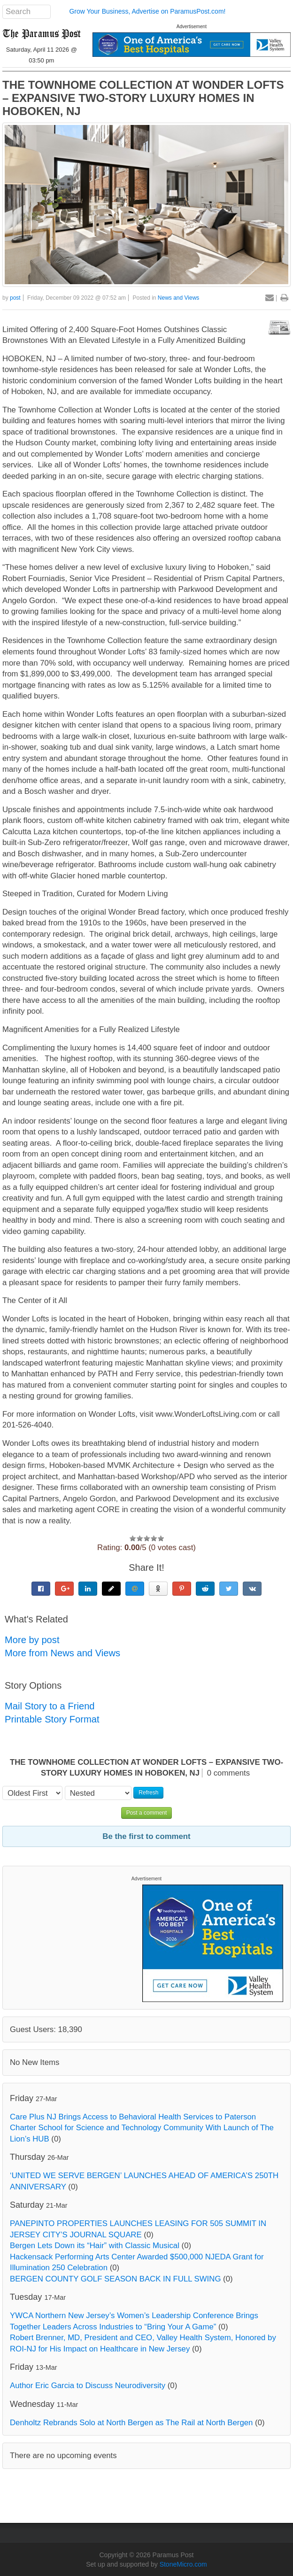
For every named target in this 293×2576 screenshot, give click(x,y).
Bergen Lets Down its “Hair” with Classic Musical (94, 2245)
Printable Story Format (52, 1719)
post (15, 298)
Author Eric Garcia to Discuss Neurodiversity (87, 2385)
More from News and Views (62, 1653)
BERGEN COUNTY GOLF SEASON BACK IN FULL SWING (115, 2278)
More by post (32, 1640)
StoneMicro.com (183, 2564)
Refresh (148, 1792)
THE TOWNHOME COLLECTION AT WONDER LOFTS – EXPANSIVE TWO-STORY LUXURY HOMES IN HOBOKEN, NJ (143, 97)
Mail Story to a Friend (50, 1706)
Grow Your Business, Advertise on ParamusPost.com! (147, 11)
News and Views (179, 298)
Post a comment (146, 1812)
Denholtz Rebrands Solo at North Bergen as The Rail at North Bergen (131, 2422)
